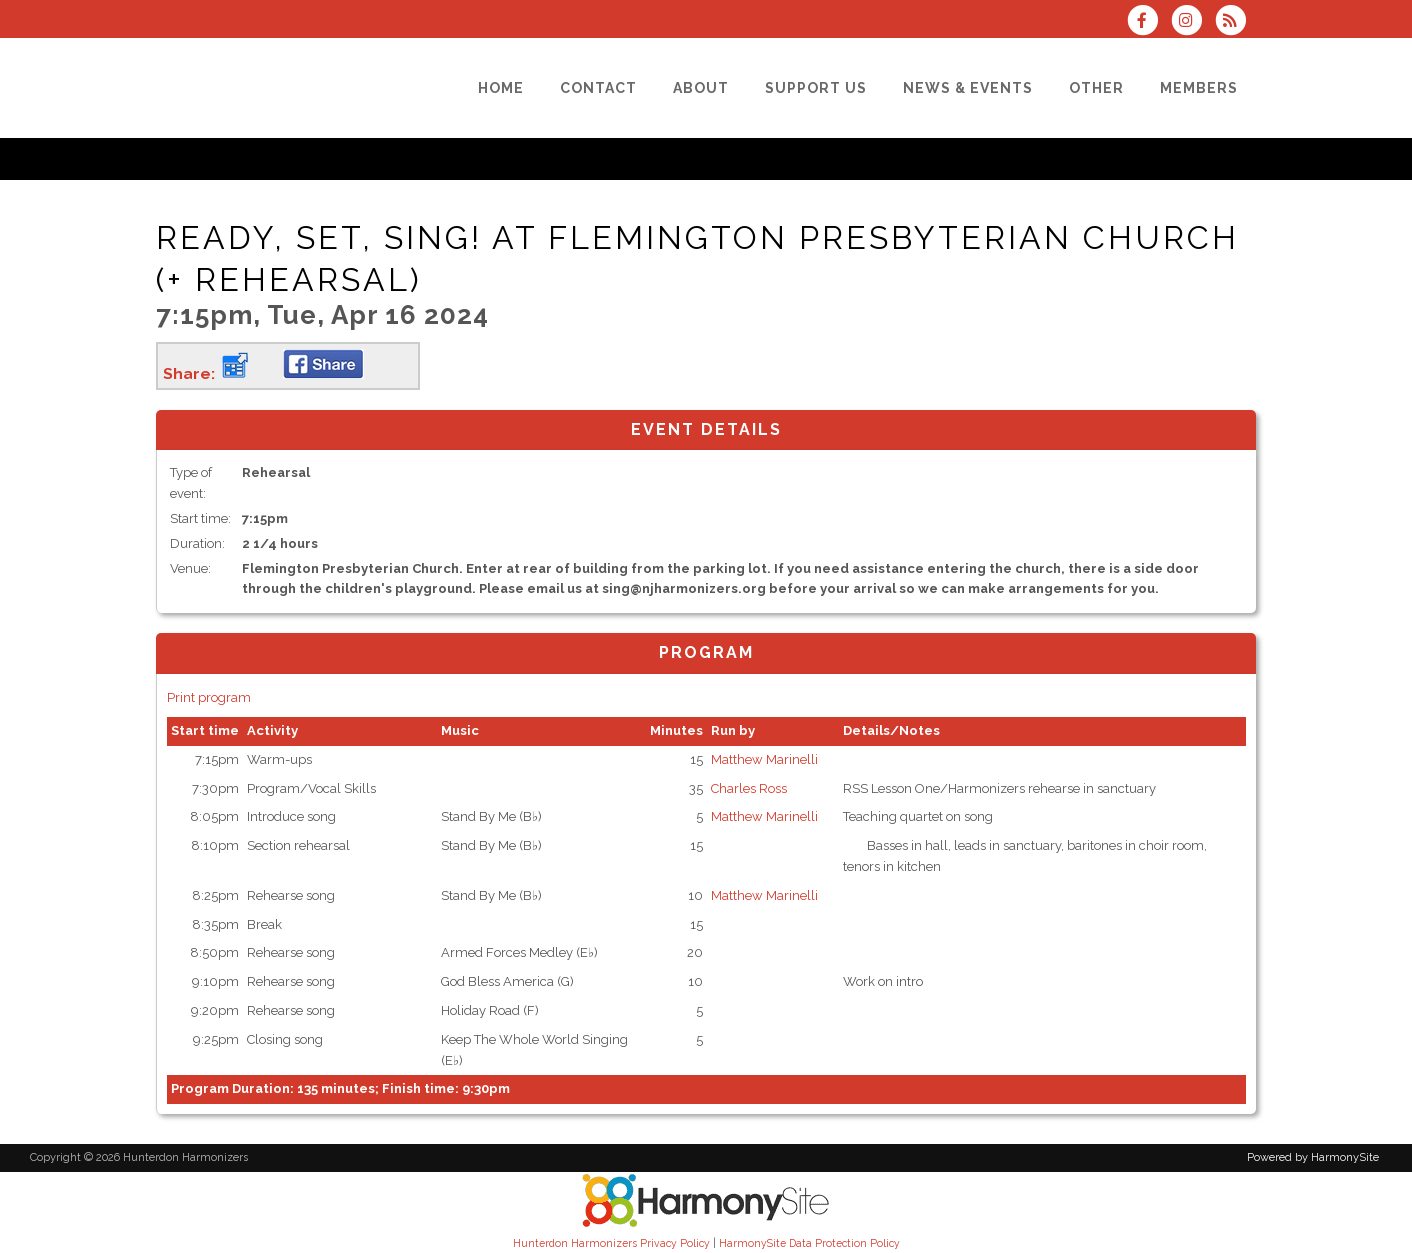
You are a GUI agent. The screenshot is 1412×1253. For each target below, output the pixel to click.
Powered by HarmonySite (1313, 1157)
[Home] (501, 88)
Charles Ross (749, 788)
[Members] (1199, 88)
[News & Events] (968, 88)
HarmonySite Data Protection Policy (809, 1243)
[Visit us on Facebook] (1148, 22)
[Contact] (598, 88)
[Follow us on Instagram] (1193, 22)
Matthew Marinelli (764, 759)
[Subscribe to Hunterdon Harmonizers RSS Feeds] (1235, 22)
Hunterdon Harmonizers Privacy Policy (611, 1243)
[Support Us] (816, 88)
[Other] (1096, 88)
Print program (209, 697)
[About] (701, 88)
